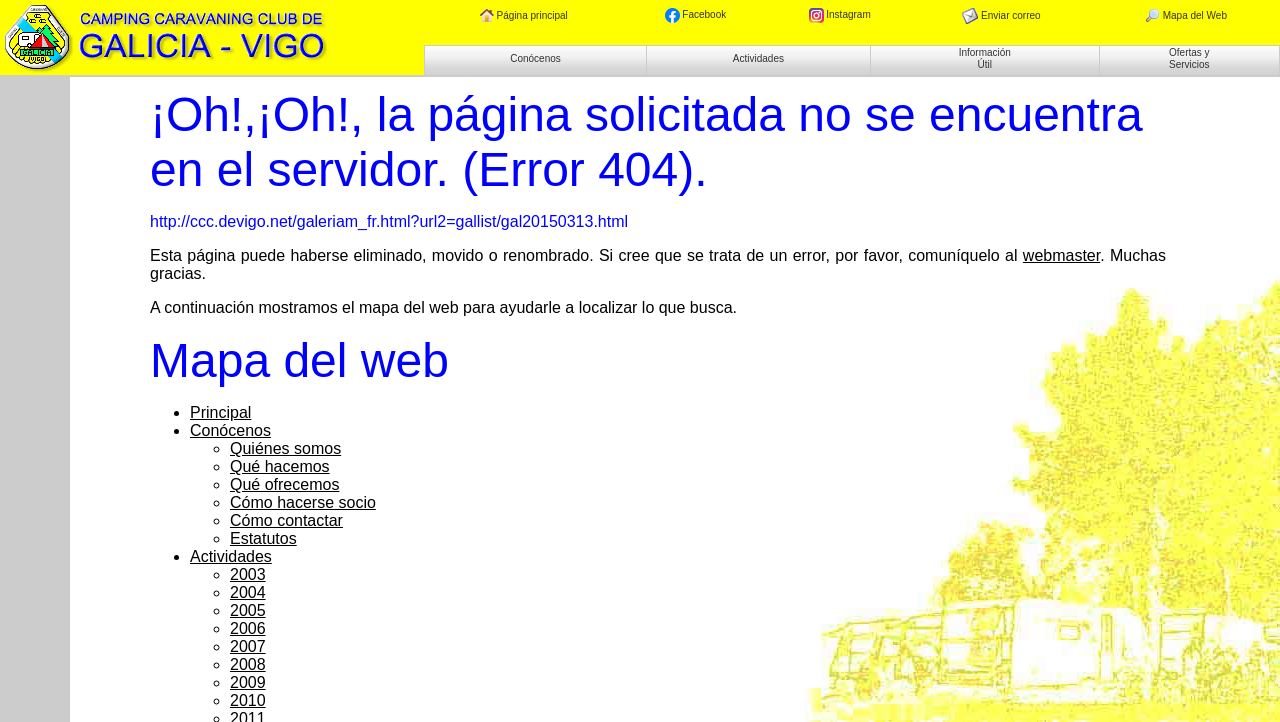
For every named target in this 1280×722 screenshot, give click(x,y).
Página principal (524, 16)
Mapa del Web (1185, 16)
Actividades (758, 58)
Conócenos (535, 58)
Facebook (696, 15)
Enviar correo (1001, 16)
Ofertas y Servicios (1189, 58)
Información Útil (985, 58)
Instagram (840, 15)
